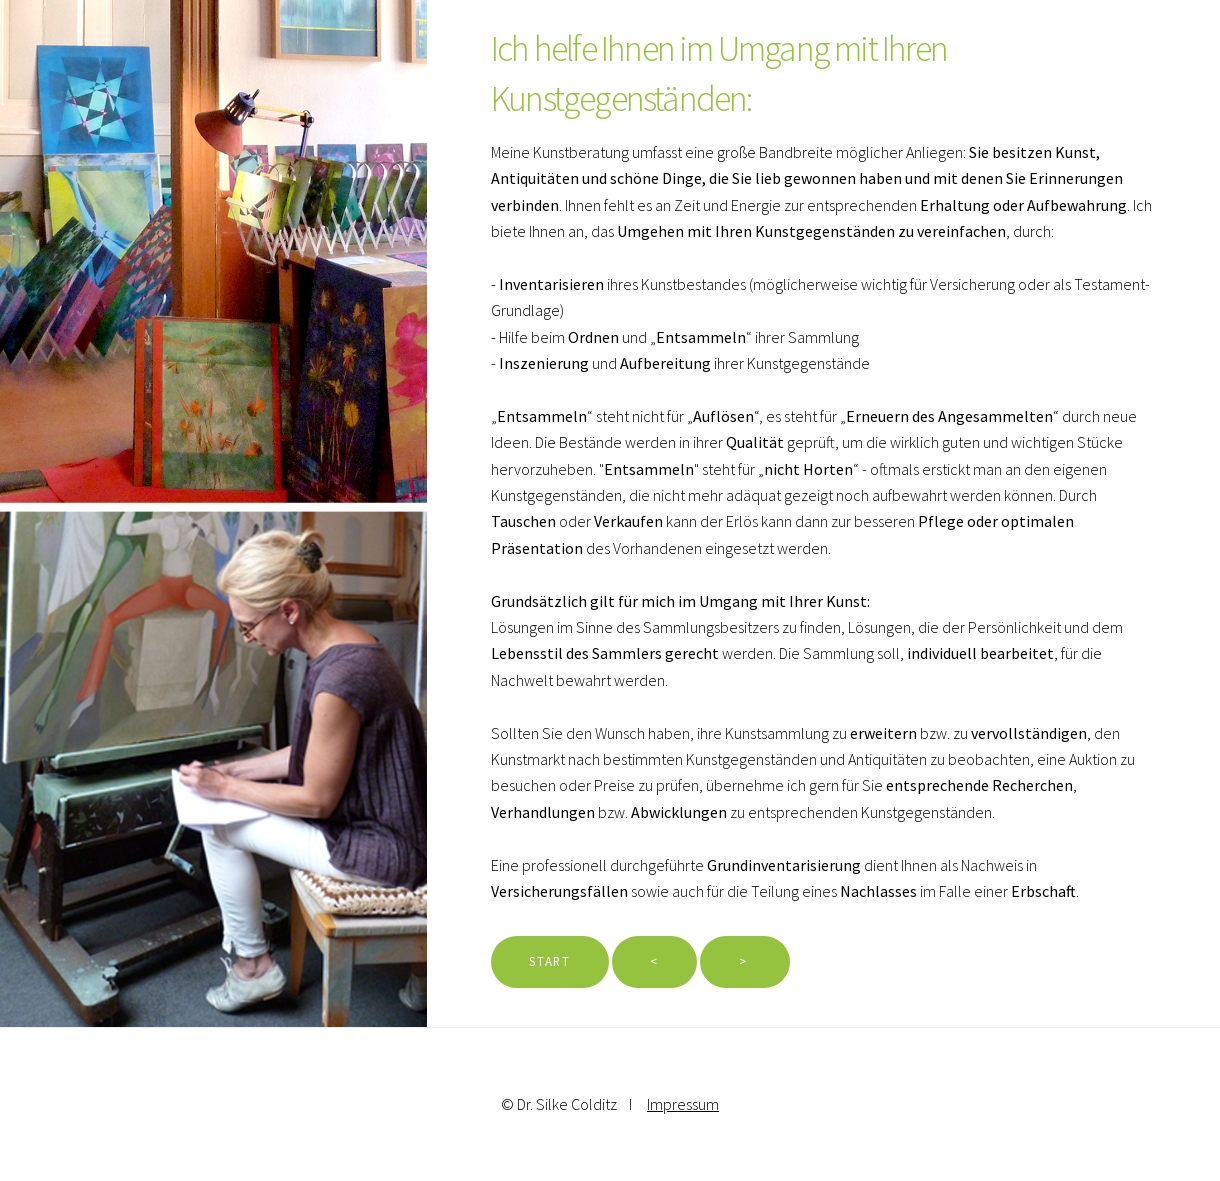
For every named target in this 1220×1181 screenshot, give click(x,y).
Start (549, 961)
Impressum (683, 1104)
